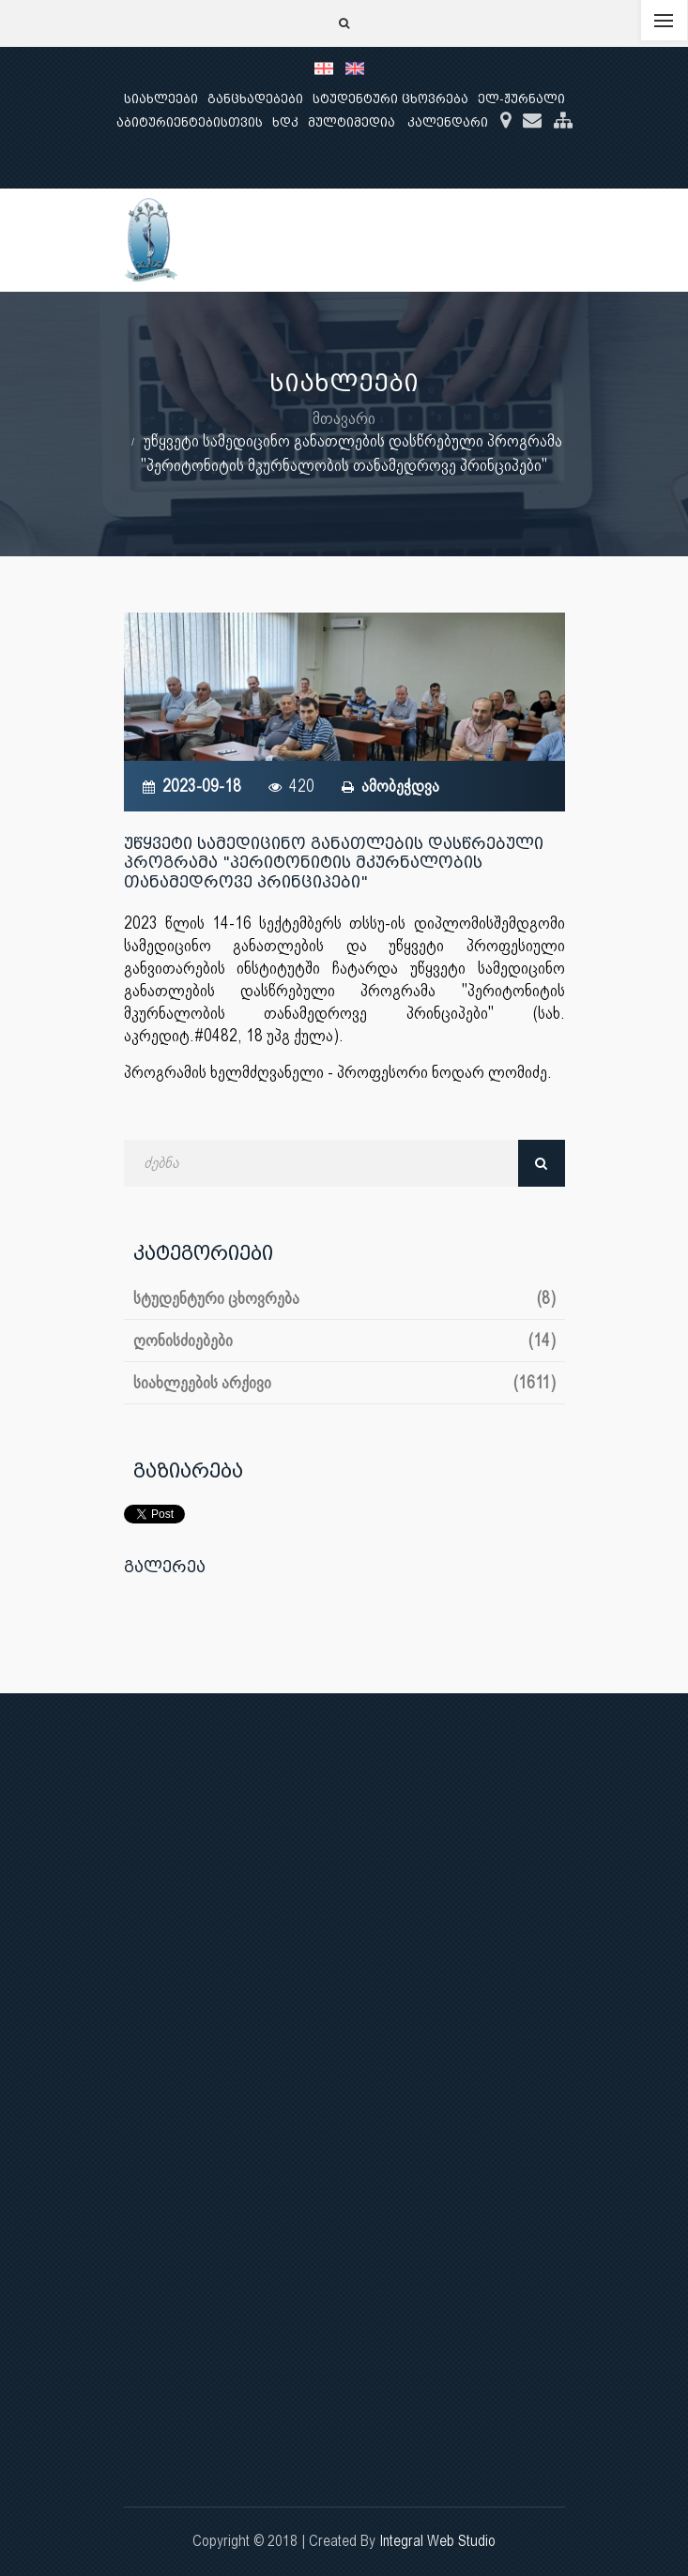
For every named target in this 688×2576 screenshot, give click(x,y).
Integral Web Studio (437, 2541)
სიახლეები (161, 99)
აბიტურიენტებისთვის (189, 122)
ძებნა (541, 1163)
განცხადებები (255, 99)
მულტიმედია (351, 122)
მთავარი (344, 418)
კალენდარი (447, 122)
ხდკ (285, 122)
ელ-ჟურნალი (521, 99)
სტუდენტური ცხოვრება (390, 99)
